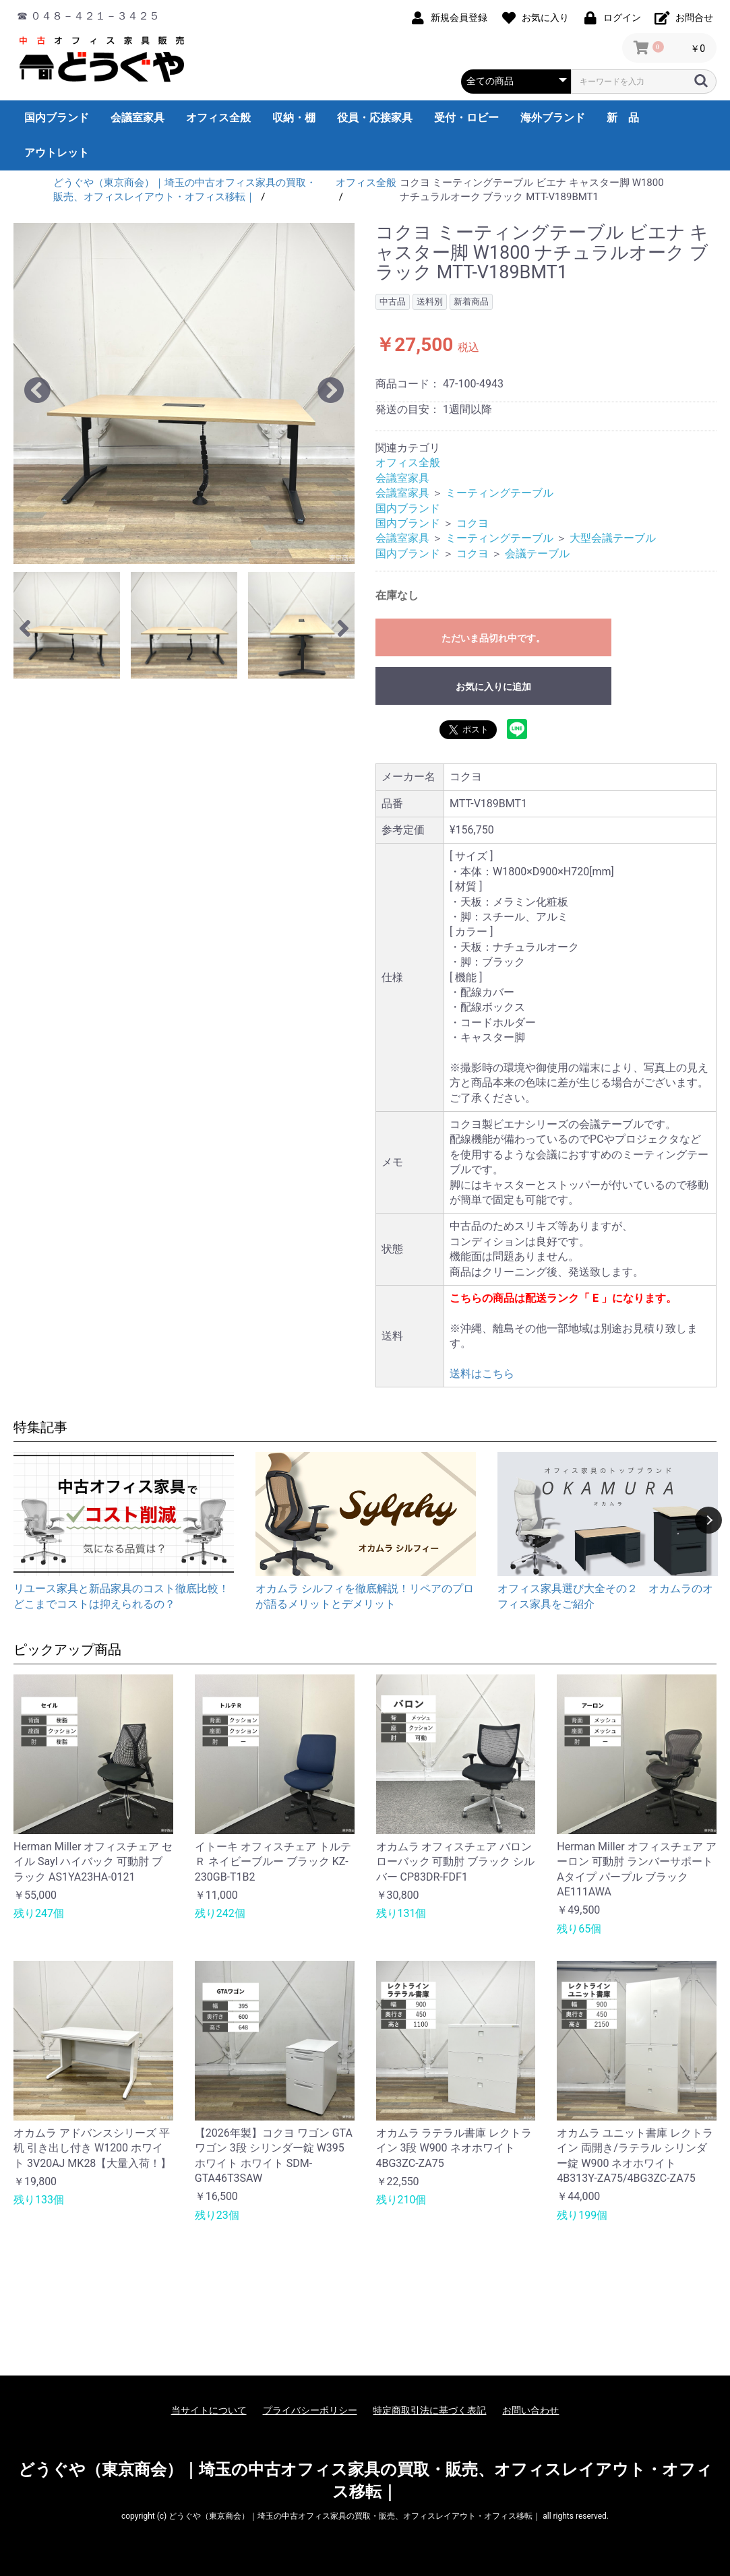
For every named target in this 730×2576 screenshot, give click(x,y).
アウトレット (56, 152)
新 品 (623, 117)
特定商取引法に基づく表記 (429, 2410)
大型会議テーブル (613, 538)
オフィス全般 (218, 117)
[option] (184, 393)
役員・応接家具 (375, 117)
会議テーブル (537, 553)
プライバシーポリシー (310, 2410)
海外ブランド (552, 117)
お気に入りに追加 (493, 686)
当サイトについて (209, 2410)
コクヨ (472, 523)
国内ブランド (56, 117)
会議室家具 (137, 117)
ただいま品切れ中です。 (493, 638)
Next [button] (708, 1520)
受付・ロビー (466, 117)
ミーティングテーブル (499, 492)
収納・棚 (293, 117)
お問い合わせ (530, 2410)
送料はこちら (482, 1373)
